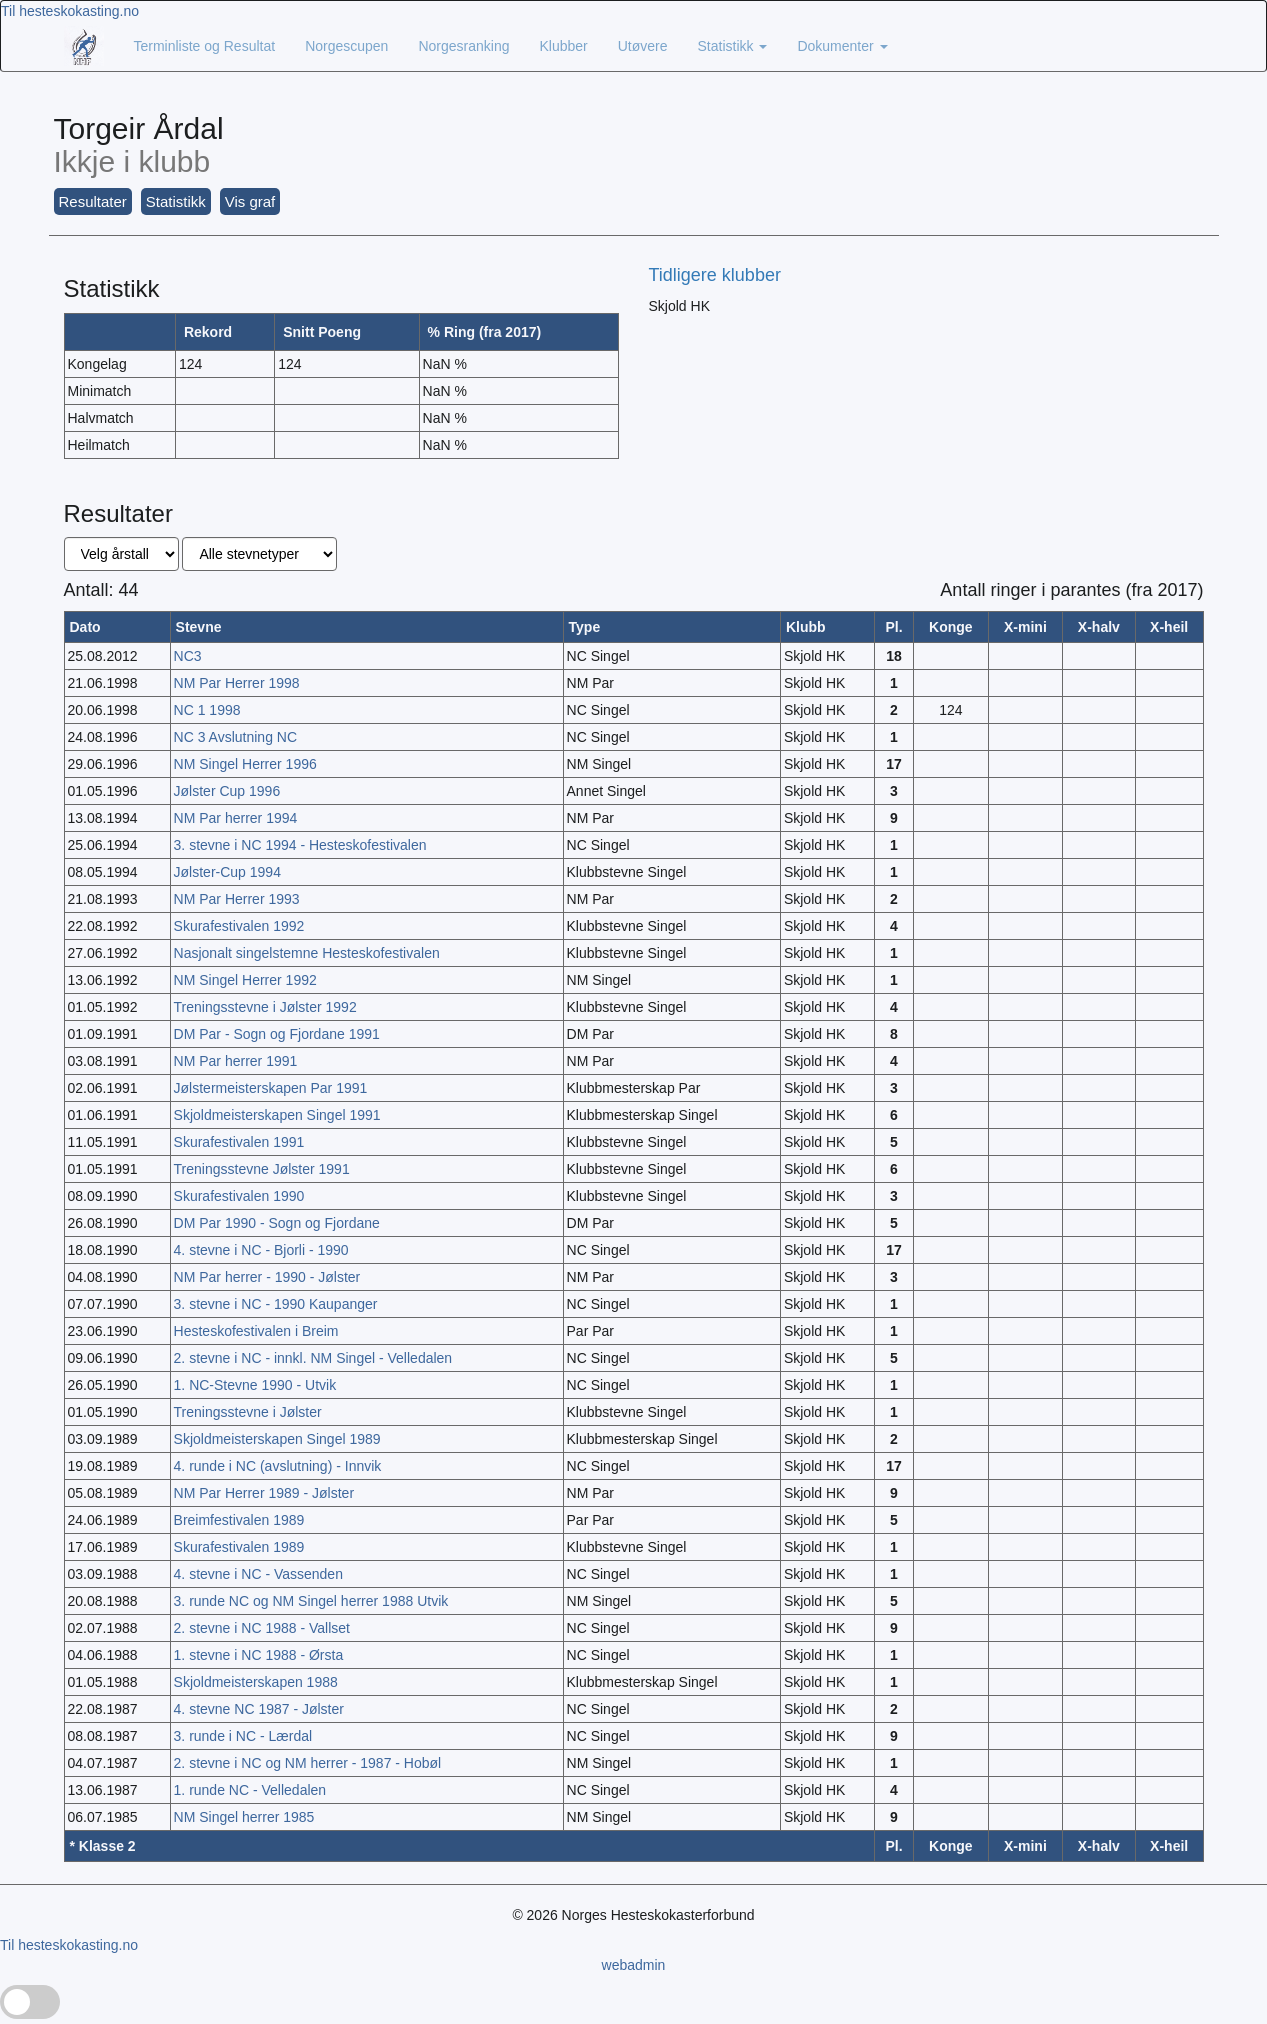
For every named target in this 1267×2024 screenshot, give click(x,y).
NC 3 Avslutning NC (235, 737)
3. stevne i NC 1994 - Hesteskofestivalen (300, 845)
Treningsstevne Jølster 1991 (262, 1169)
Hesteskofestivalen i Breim (256, 1331)
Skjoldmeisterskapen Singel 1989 (277, 1439)
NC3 (188, 656)
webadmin (634, 1965)
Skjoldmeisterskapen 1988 (256, 1682)
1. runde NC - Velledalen (250, 1790)
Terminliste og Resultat (205, 46)
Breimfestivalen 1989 (239, 1520)
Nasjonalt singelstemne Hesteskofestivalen (307, 953)
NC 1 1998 (207, 710)
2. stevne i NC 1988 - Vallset (262, 1628)
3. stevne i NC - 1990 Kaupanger (276, 1304)
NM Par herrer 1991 (236, 1061)
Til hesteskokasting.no (70, 11)
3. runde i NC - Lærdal (243, 1736)
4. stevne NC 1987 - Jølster (259, 1709)
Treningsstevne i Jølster (248, 1412)
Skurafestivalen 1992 (239, 926)
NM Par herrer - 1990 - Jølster (267, 1277)
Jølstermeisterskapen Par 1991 (271, 1088)
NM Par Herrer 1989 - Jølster (264, 1493)
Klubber (563, 46)
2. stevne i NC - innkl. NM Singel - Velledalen (313, 1358)
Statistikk (733, 46)
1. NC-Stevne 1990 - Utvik (255, 1385)
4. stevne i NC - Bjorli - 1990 (261, 1250)
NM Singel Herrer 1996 (245, 764)
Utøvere (643, 46)
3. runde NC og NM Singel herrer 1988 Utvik (311, 1601)
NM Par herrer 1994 (236, 818)
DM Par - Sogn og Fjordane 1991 (277, 1034)
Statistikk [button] (176, 201)
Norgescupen (346, 46)
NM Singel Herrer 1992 (245, 980)
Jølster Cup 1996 (227, 791)
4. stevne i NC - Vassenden (258, 1574)
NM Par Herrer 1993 (237, 899)
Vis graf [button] (250, 201)
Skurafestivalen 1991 (239, 1142)
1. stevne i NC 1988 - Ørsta (259, 1655)
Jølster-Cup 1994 (227, 872)
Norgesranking (463, 46)
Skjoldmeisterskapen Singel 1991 (277, 1115)
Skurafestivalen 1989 (239, 1547)
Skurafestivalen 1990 (239, 1196)
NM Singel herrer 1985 (244, 1817)
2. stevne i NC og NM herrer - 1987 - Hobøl (308, 1763)
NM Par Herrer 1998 (237, 683)
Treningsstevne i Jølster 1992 (265, 1007)
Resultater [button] (93, 201)
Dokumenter (842, 46)
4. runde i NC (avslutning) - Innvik (278, 1466)
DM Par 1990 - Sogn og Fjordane (277, 1223)
